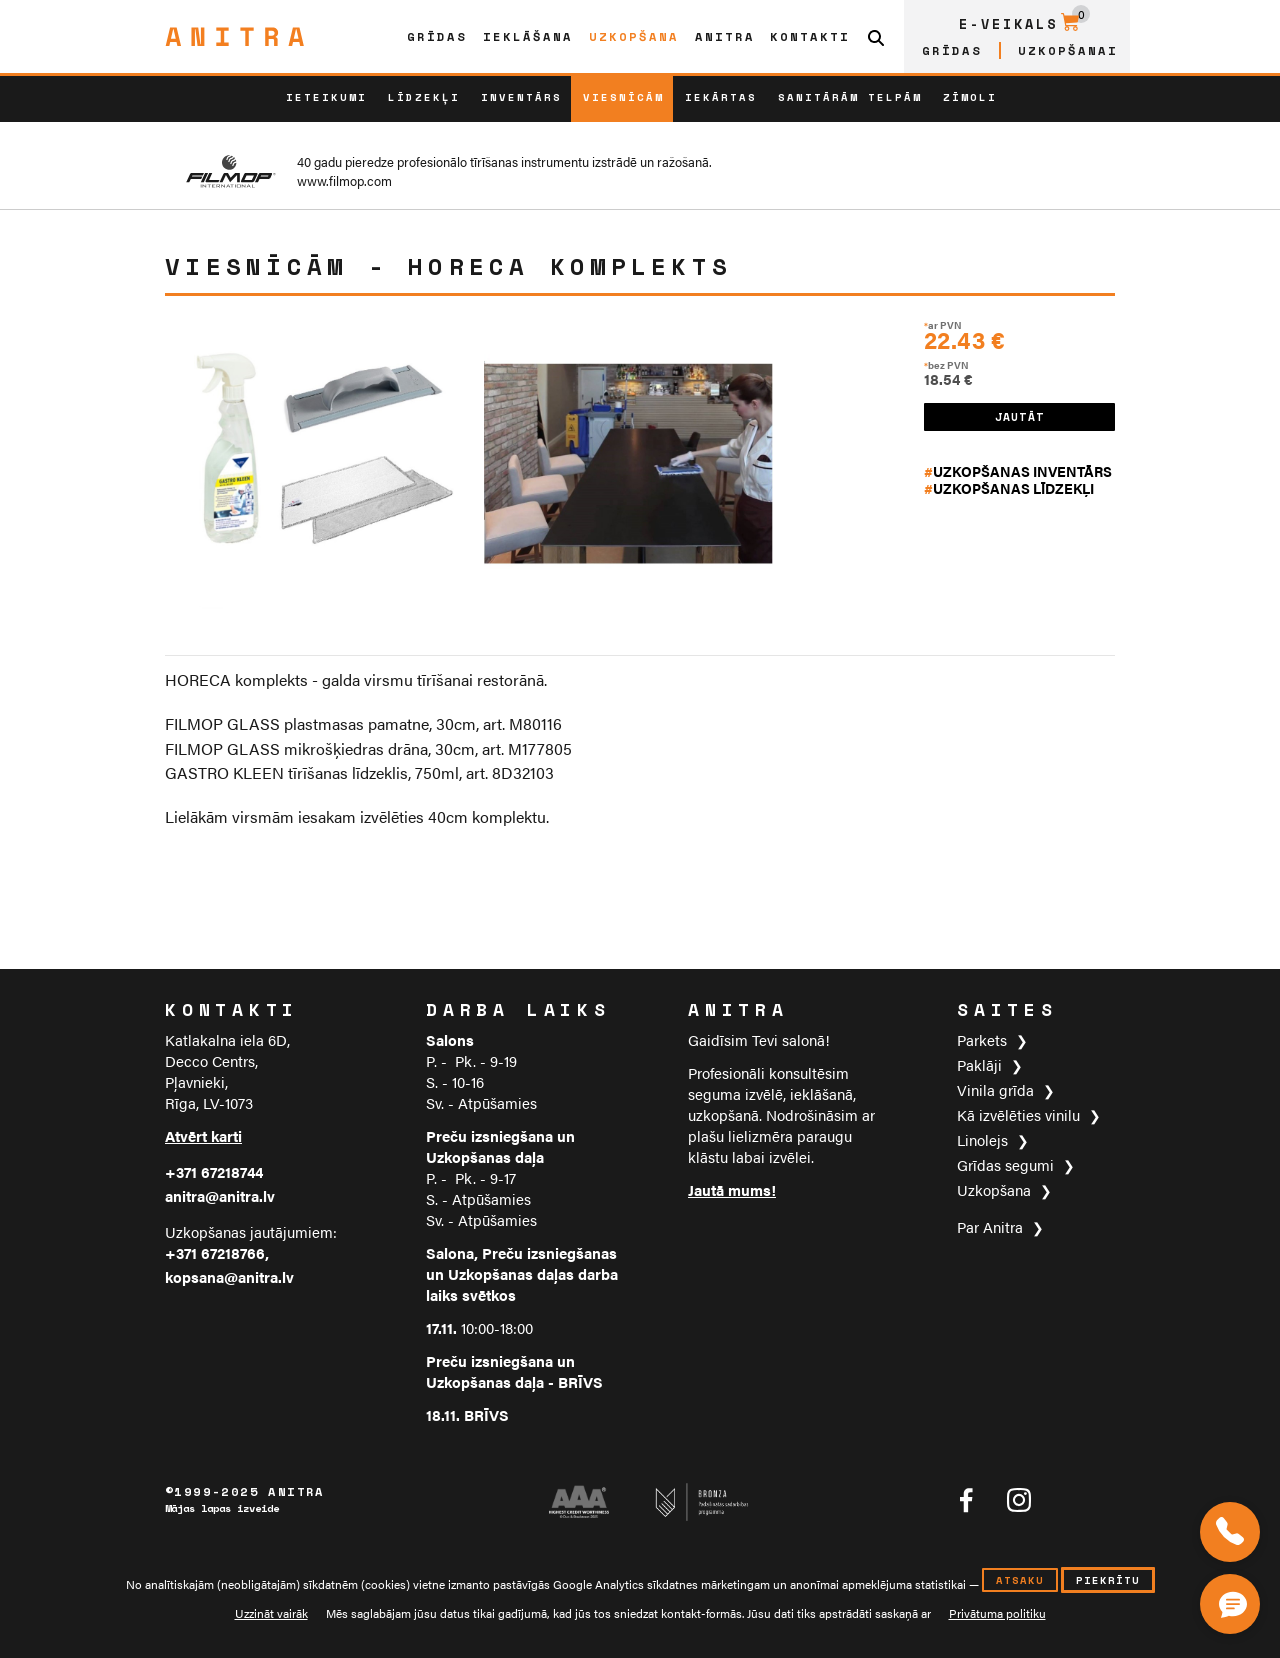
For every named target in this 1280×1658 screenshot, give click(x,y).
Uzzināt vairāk (271, 1613)
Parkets (982, 1039)
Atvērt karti (203, 1135)
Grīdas (437, 36)
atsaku (1020, 1580)
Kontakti (810, 36)
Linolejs (982, 1139)
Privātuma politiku (997, 1613)
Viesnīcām (623, 97)
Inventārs (521, 97)
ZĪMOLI (970, 97)
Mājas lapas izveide (222, 1508)
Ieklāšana (528, 36)
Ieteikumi (326, 97)
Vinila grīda (995, 1089)
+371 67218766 (215, 1252)
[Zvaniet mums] (1230, 1532)
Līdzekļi (424, 97)
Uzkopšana (634, 36)
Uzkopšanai (1068, 50)
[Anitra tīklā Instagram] (1019, 1500)
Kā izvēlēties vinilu (1018, 1114)
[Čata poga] (1234, 1600)
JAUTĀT (1019, 416)
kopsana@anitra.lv (229, 1276)
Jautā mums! (732, 1189)
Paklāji (979, 1064)
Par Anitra (990, 1226)
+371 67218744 (214, 1171)
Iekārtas (721, 97)
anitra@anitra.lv (220, 1195)
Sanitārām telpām (850, 97)
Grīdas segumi (1005, 1164)
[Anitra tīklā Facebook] (966, 1500)
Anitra (725, 36)
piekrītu (1108, 1580)
